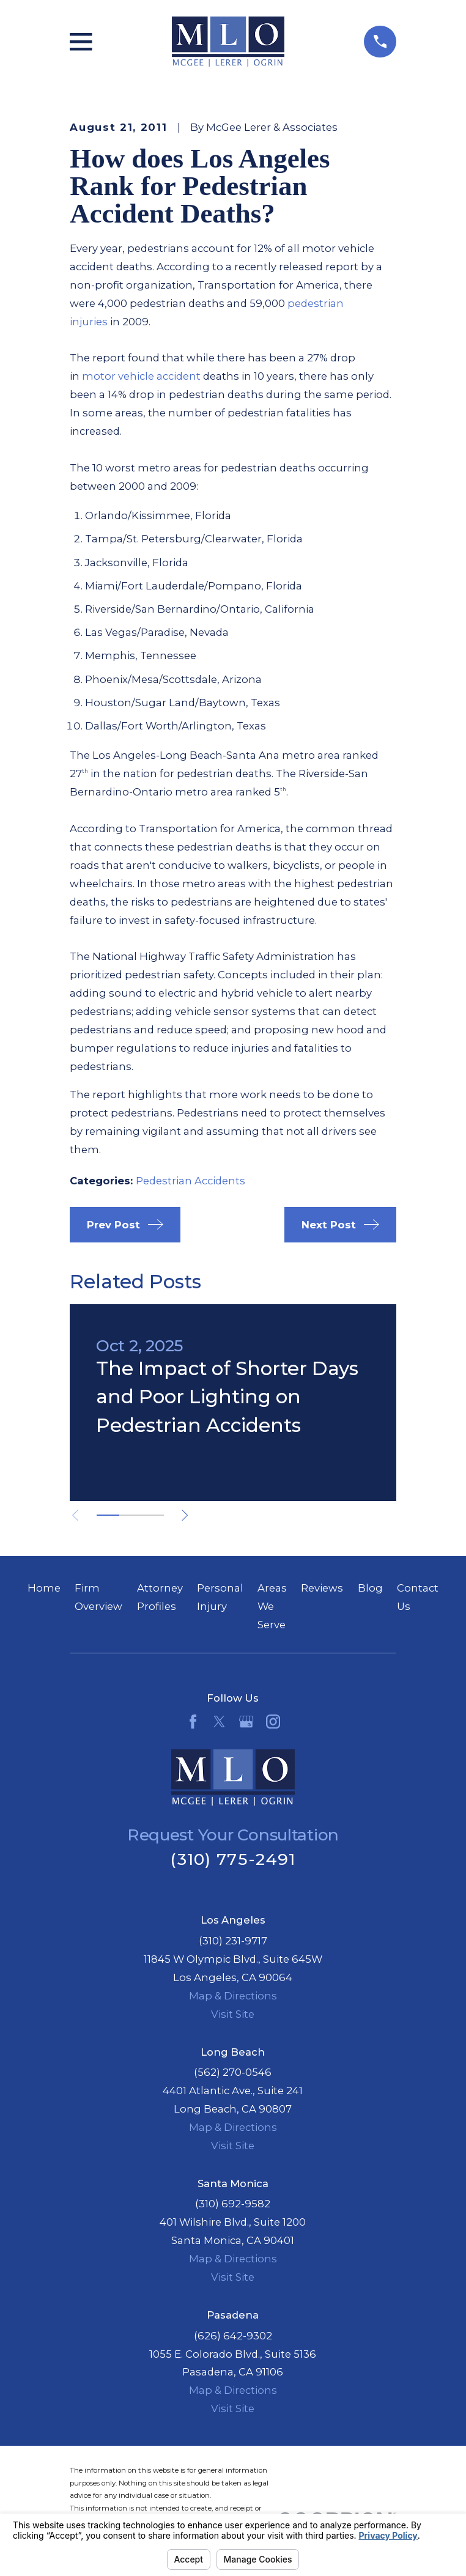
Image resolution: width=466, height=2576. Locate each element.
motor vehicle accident (141, 376)
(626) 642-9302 (233, 2336)
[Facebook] (193, 1721)
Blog (370, 1588)
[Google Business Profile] (246, 1721)
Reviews (322, 1588)
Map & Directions (233, 1996)
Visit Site (232, 2014)
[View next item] (185, 1515)
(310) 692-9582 (232, 2204)
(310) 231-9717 (233, 1941)
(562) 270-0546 (233, 2072)
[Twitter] (219, 1721)
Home (44, 1588)
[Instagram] (273, 1721)
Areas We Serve (272, 1606)
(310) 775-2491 (233, 1859)
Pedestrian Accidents (190, 1181)
